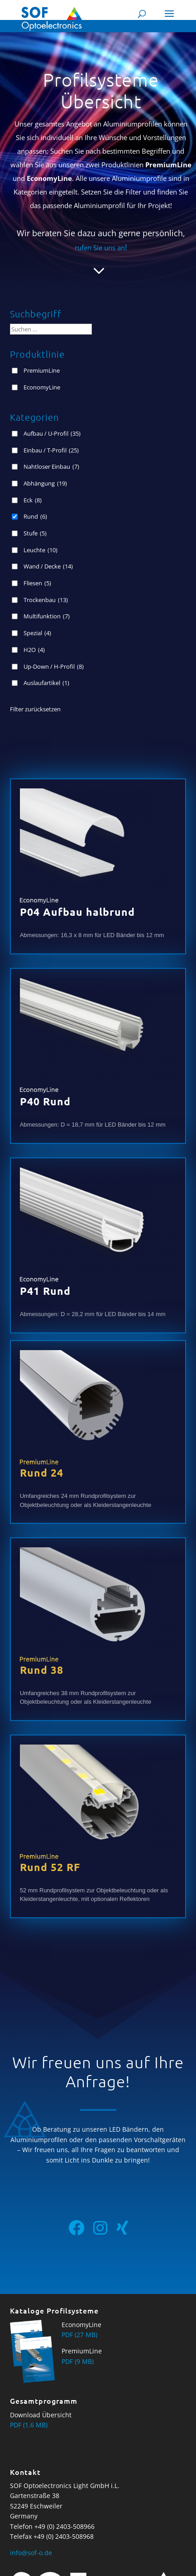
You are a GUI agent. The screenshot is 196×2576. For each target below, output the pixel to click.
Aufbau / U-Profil (52, 433)
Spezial (37, 633)
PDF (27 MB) (79, 2334)
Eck (33, 500)
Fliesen (37, 583)
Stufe (35, 533)
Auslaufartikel (46, 683)
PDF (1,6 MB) (29, 2424)
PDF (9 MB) (78, 2361)
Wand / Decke (48, 566)
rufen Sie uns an (101, 247)
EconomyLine (42, 387)
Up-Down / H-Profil (54, 666)
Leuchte (40, 550)
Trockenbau (46, 600)
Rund (35, 516)
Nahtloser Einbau (51, 466)
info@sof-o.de (31, 2552)
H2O (34, 650)
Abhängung (45, 483)
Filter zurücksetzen (35, 709)
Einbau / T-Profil (51, 450)
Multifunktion (47, 616)
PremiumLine (42, 370)
